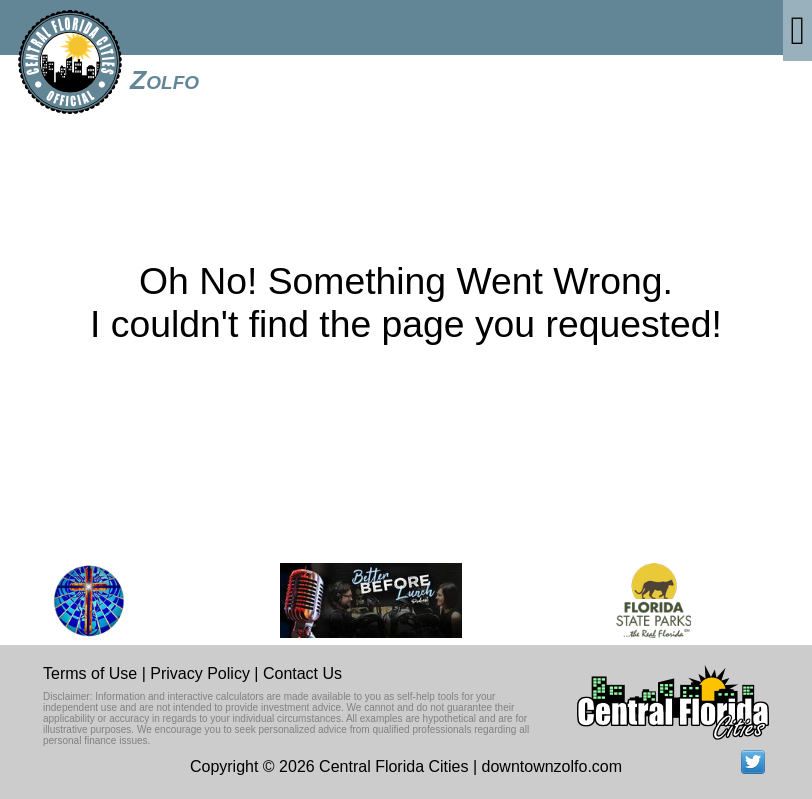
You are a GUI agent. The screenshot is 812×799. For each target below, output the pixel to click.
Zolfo (164, 80)
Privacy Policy (200, 673)
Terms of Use (90, 673)
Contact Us (302, 673)
